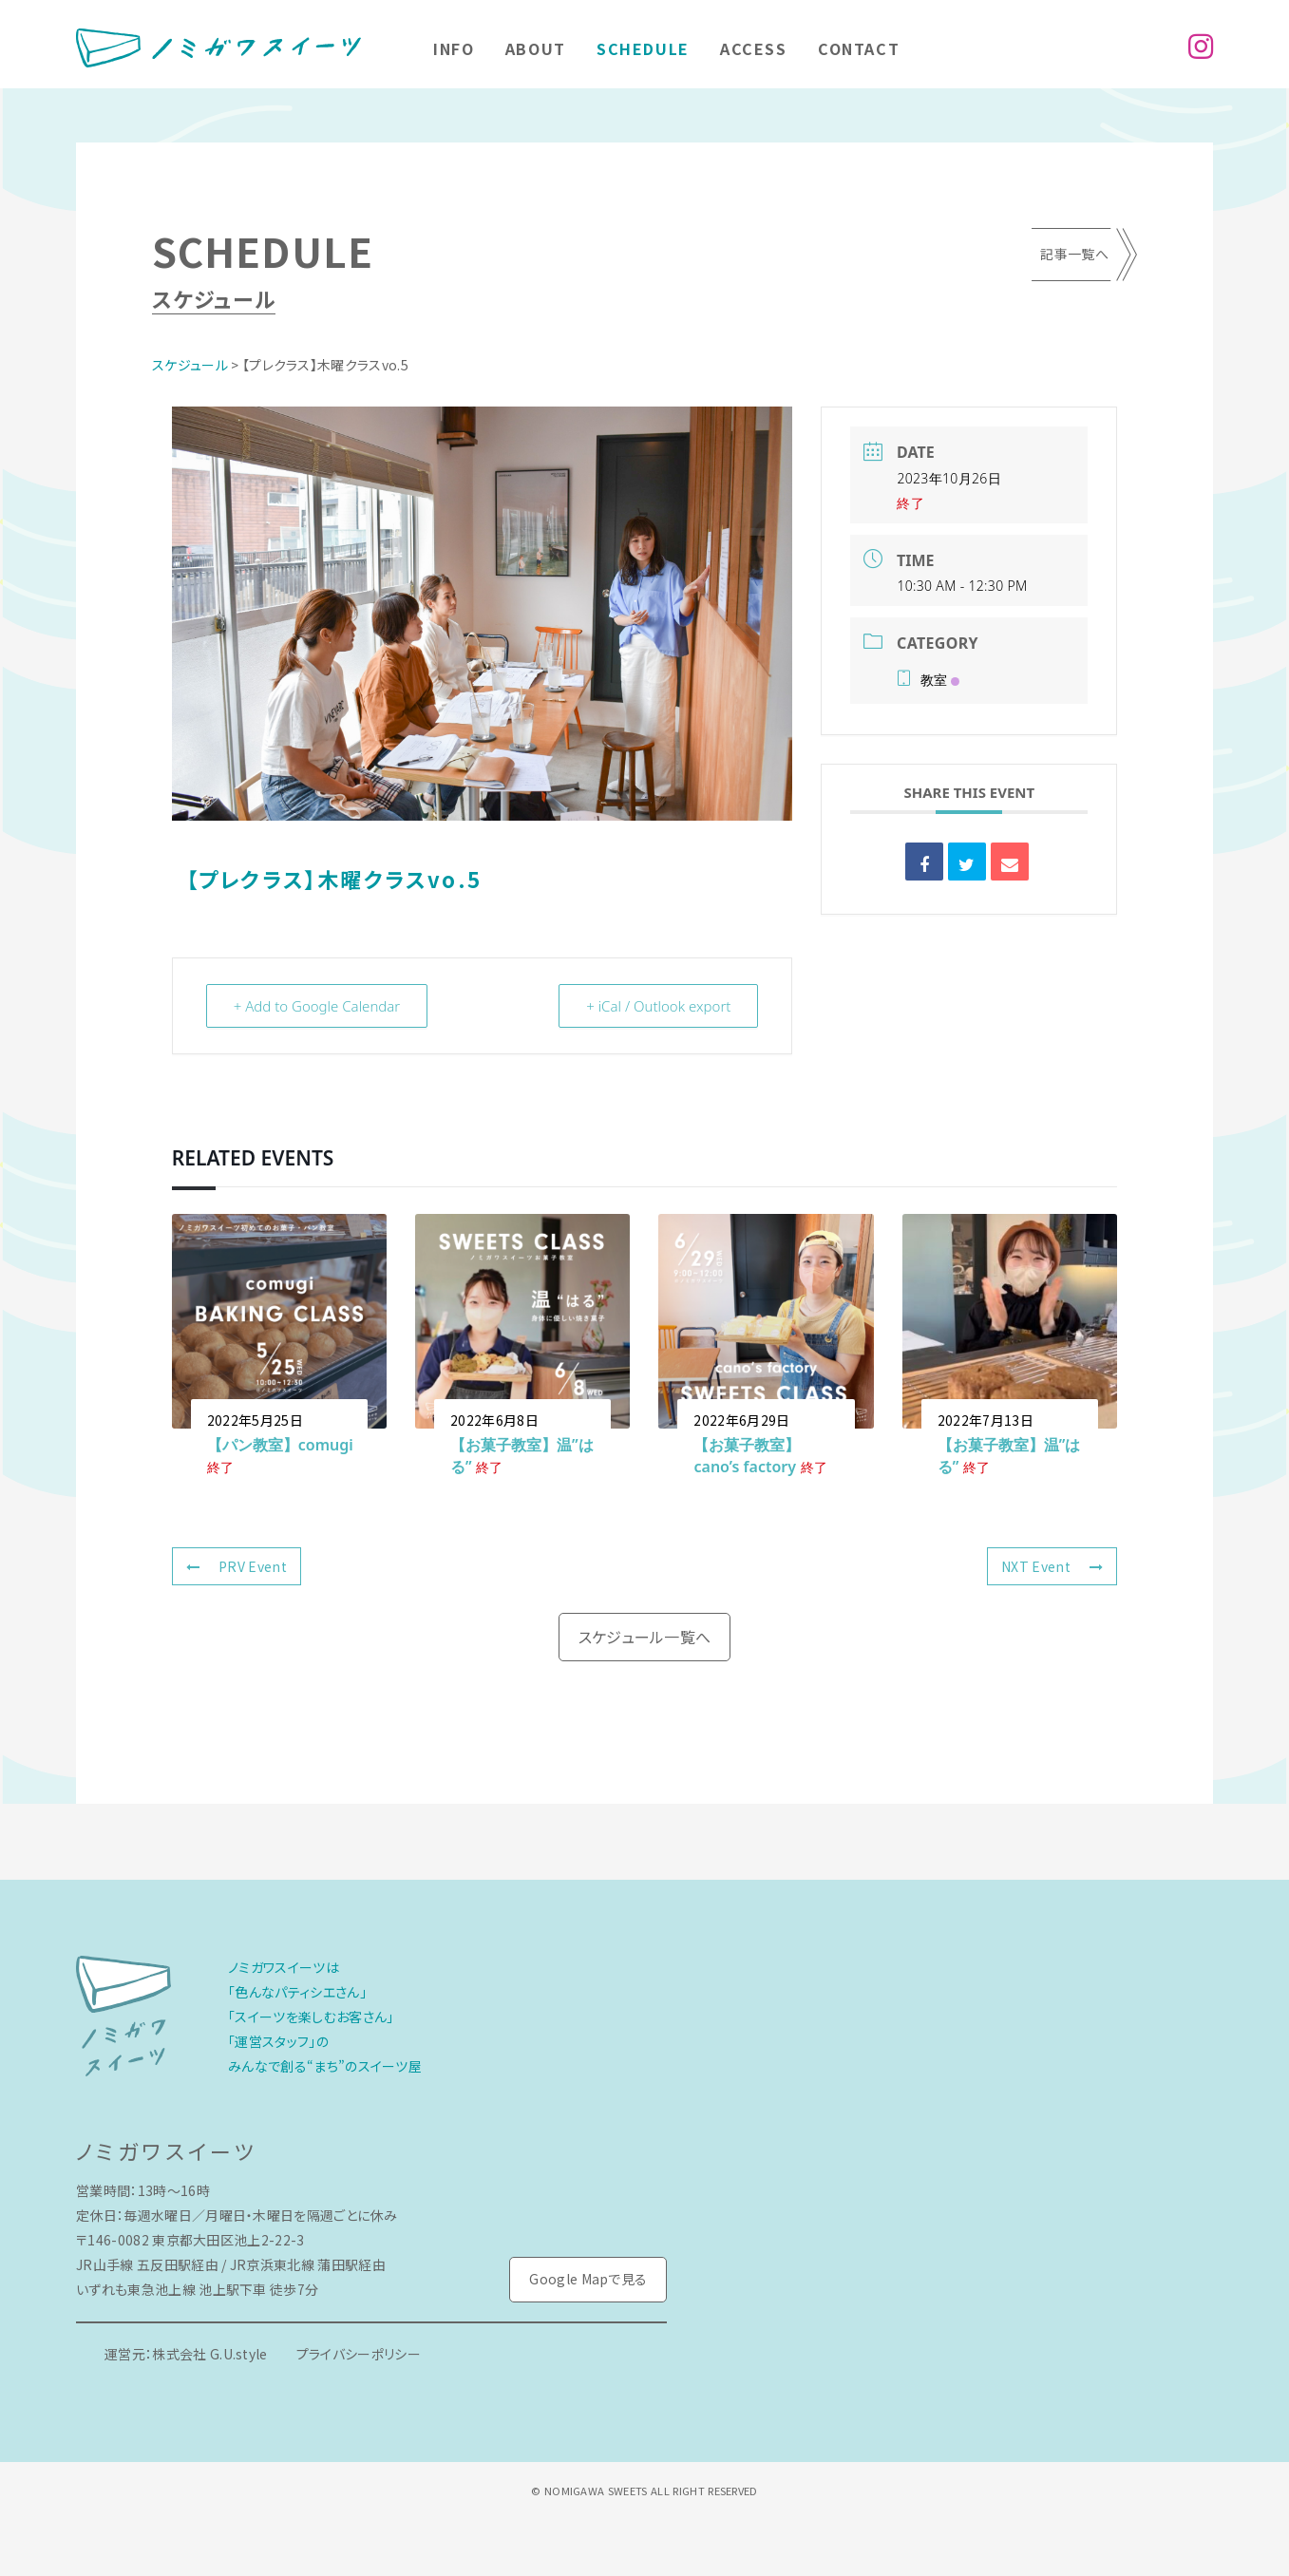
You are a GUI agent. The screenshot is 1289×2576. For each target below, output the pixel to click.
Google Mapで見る (588, 2278)
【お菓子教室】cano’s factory (746, 1455)
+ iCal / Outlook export (658, 1005)
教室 (928, 680)
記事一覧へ (1074, 253)
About (535, 48)
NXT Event (1052, 1566)
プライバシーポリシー (358, 2353)
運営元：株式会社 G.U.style (186, 2353)
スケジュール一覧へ (644, 1636)
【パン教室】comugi (280, 1444)
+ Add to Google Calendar (317, 1005)
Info (453, 48)
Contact (859, 48)
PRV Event (236, 1566)
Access (753, 48)
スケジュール (190, 364)
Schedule (643, 48)
